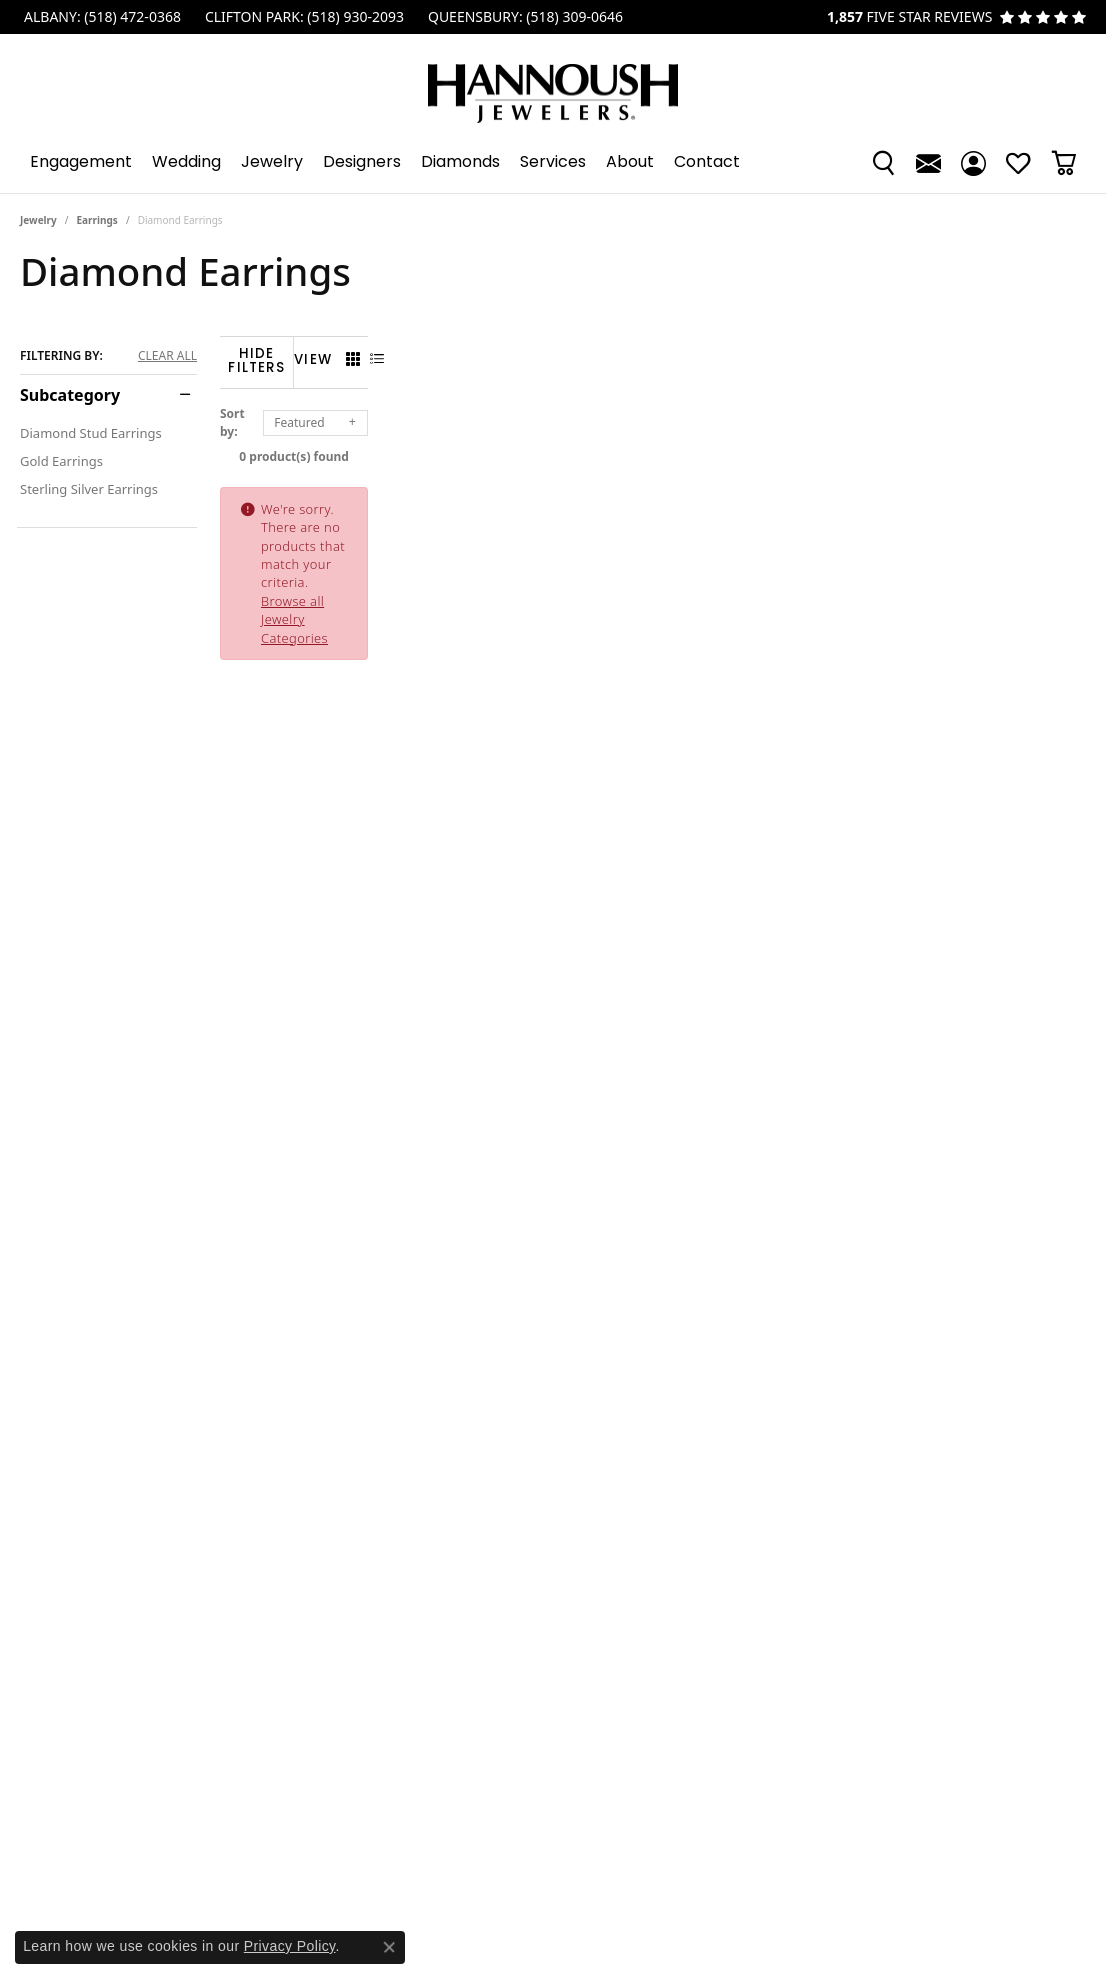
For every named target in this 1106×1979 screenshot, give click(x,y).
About (630, 163)
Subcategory (70, 395)
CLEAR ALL (167, 356)
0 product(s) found (653, 444)
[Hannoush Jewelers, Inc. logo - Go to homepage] (553, 83)
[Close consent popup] (389, 1947)
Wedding (186, 163)
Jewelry (272, 163)
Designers (362, 163)
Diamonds (460, 163)
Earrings (97, 220)
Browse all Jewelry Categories (724, 497)
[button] (883, 163)
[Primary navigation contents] (553, 163)
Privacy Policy (290, 1946)
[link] (100, 17)
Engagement (81, 163)
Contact (707, 163)
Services (553, 163)
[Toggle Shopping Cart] (1063, 163)
